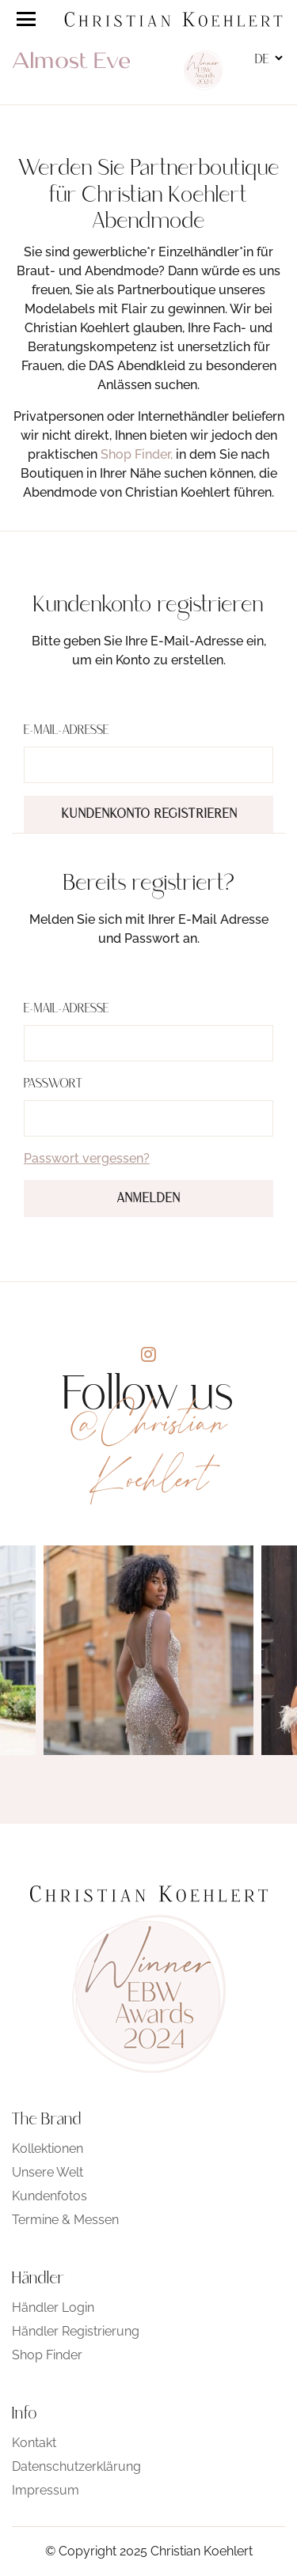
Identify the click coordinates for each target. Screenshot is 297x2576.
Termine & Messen (65, 2219)
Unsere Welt (47, 2172)
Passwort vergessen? (87, 1158)
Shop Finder (47, 2354)
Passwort (53, 1084)
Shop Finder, (137, 454)
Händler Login (53, 2307)
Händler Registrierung (75, 2331)
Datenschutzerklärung (76, 2466)
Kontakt (34, 2442)
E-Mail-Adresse (66, 731)
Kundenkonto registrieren (150, 814)
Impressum (45, 2490)
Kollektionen (47, 2148)
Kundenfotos (49, 2195)
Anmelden (149, 1199)
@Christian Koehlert (148, 1450)
